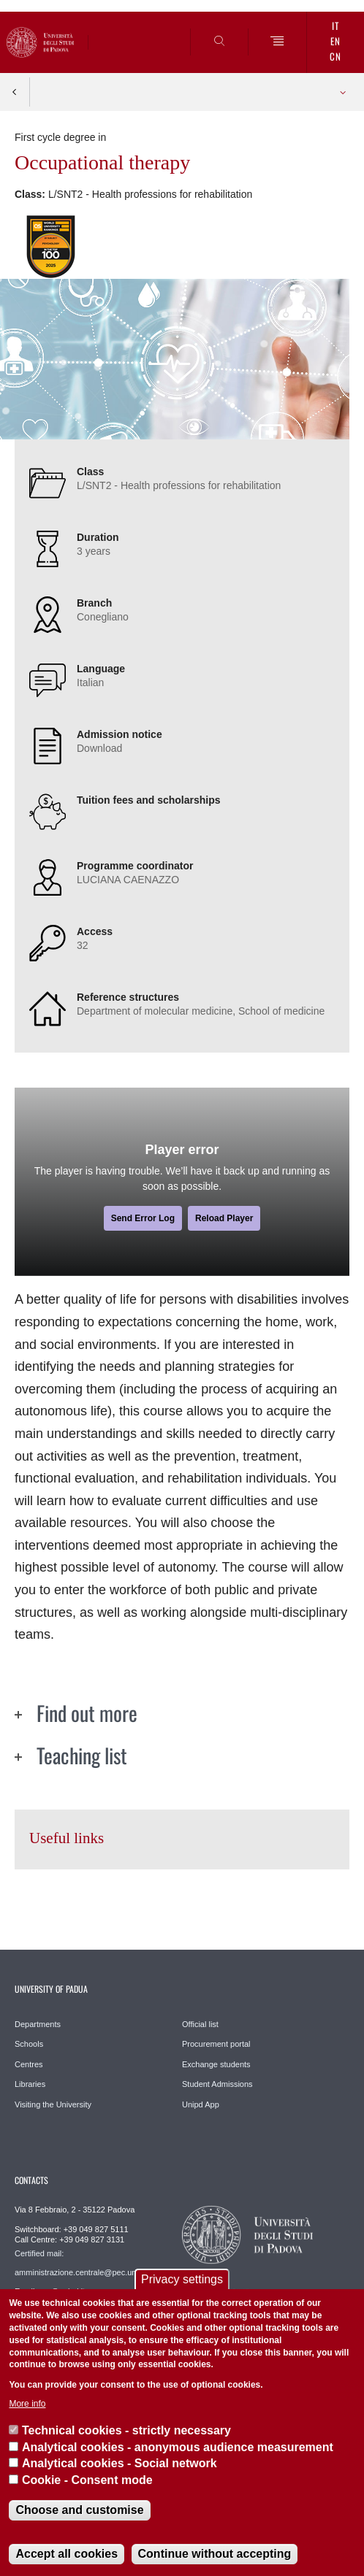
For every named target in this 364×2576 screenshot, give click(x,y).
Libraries (30, 2084)
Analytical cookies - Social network (119, 2463)
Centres (29, 2064)
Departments (38, 2024)
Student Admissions (217, 2084)
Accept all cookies (66, 2554)
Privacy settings (182, 2279)
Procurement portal (216, 2043)
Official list (200, 2024)
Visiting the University (53, 2104)
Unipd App (200, 2104)
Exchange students (216, 2064)
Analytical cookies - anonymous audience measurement (177, 2447)
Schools (29, 2043)
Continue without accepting (215, 2554)
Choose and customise (79, 2510)
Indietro (14, 92)
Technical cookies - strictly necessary (126, 2430)
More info (27, 2404)
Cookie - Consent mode (87, 2480)
